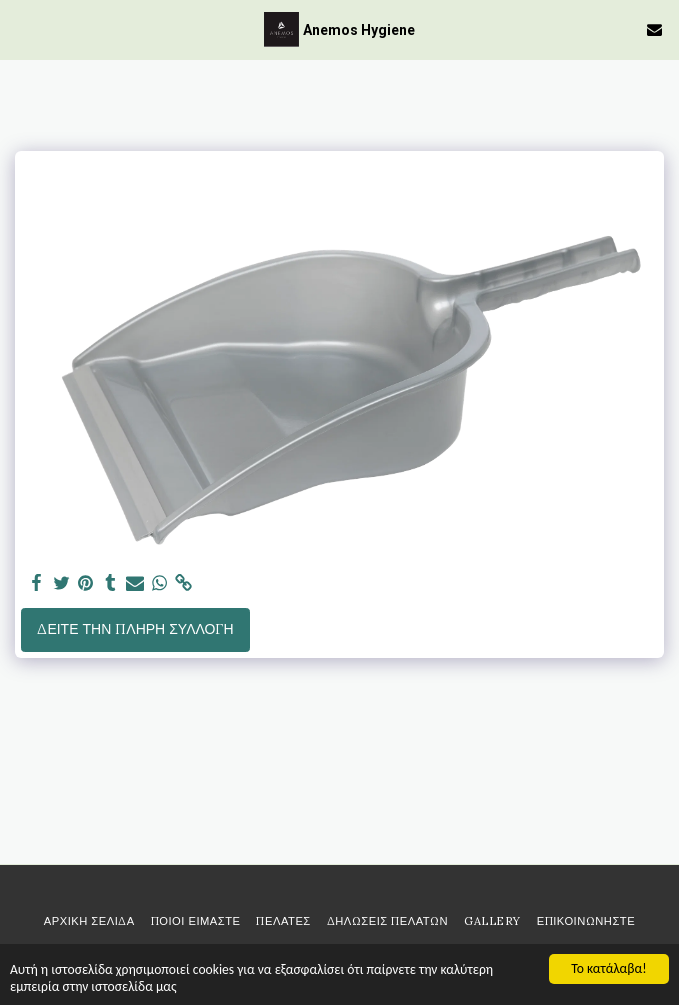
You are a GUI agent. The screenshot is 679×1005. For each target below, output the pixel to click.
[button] (22, 28)
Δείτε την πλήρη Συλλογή (135, 629)
